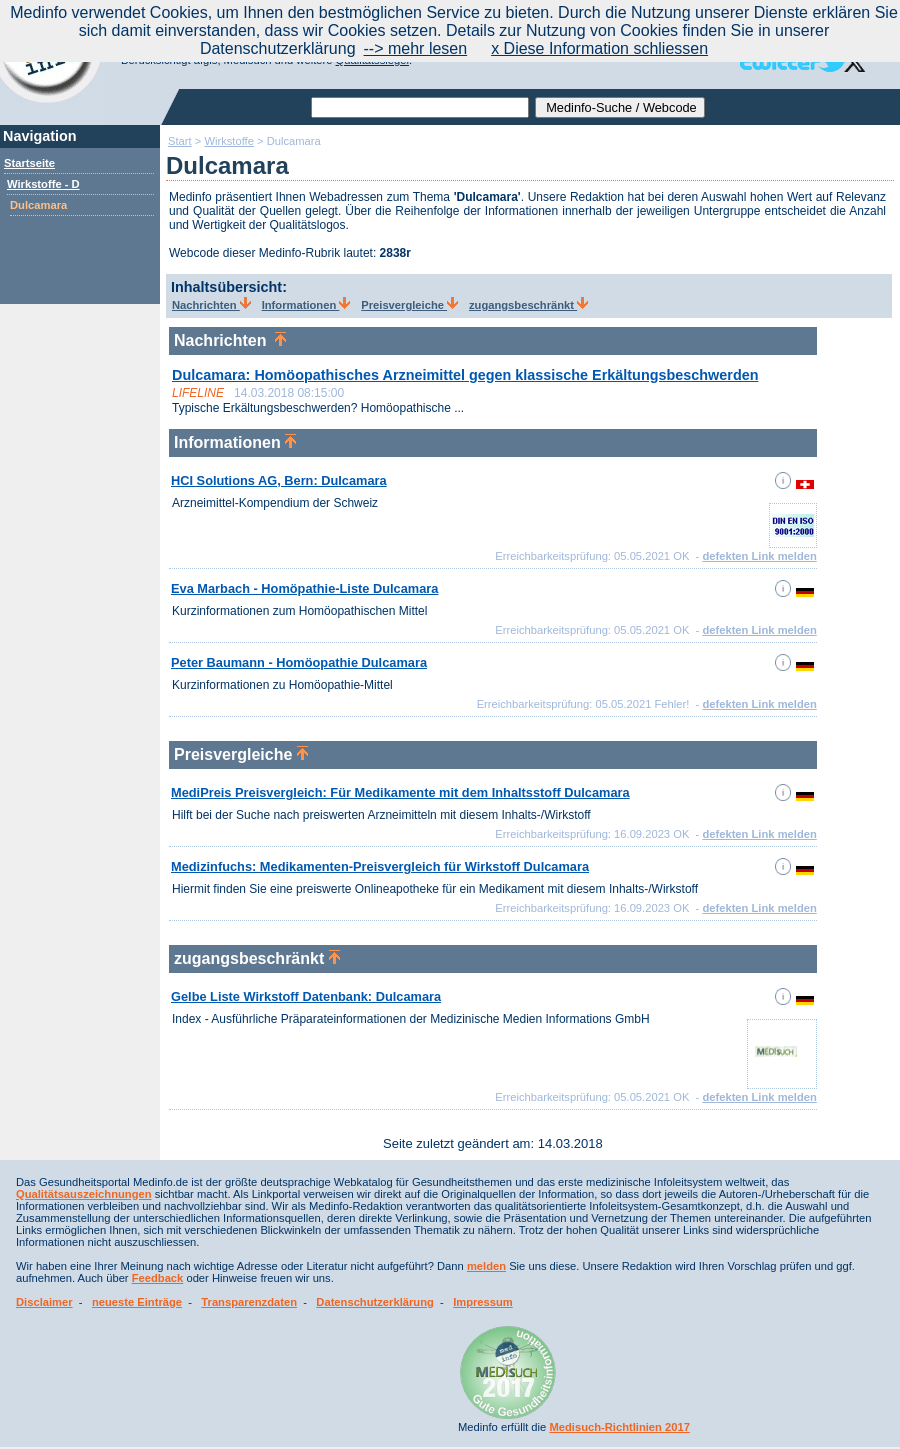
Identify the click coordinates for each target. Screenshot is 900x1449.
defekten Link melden (759, 556)
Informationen (306, 305)
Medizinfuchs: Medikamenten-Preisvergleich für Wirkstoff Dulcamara (380, 866)
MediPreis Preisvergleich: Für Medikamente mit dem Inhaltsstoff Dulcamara (400, 792)
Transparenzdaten (249, 1302)
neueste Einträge (137, 1302)
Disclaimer (44, 1302)
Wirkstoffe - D (43, 184)
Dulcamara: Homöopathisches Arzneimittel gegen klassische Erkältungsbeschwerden (465, 375)
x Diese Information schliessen (599, 48)
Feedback (158, 1278)
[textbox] (420, 107)
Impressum (483, 1302)
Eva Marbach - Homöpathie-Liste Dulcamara (304, 588)
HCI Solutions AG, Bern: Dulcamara (279, 480)
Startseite (29, 163)
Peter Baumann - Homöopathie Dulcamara (299, 662)
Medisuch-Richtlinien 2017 (619, 1427)
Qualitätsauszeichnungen (84, 1194)
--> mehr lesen (416, 48)
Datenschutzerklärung (375, 1302)
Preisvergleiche (409, 305)
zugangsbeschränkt (528, 305)
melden (486, 1266)
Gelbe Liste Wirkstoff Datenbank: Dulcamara (306, 996)
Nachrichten (211, 305)
